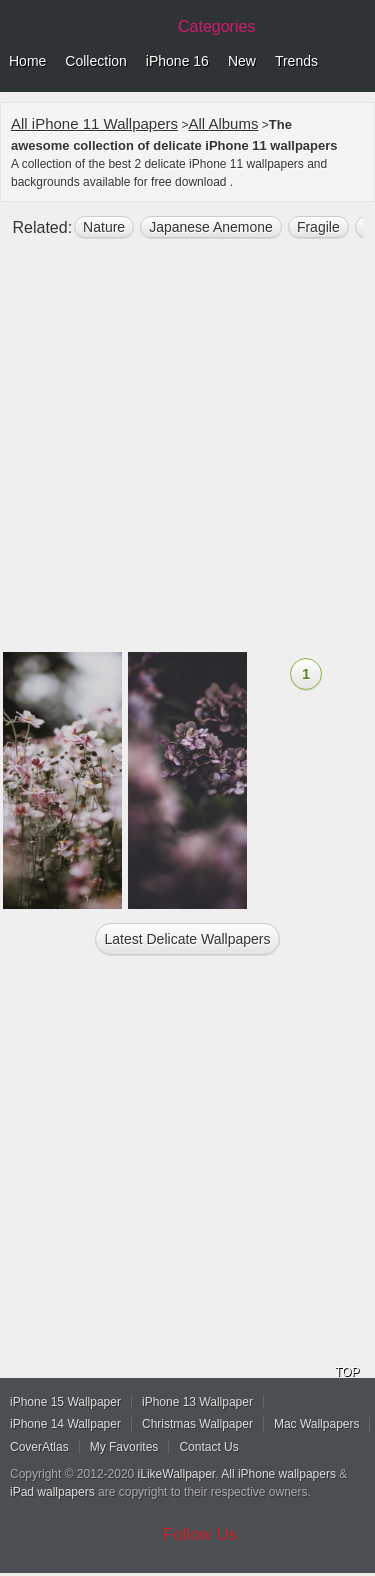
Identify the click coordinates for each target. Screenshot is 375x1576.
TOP (347, 1372)
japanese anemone (211, 227)
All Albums (223, 123)
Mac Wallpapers (317, 1424)
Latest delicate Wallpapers (187, 939)
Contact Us (208, 1447)
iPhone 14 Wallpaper (65, 1424)
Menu (355, 62)
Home (27, 61)
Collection (95, 61)
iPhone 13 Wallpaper (197, 1402)
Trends (296, 61)
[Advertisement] (187, 453)
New (242, 61)
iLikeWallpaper (177, 1474)
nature (104, 227)
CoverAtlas (39, 1447)
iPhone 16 (177, 61)
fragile (318, 227)
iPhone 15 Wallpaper (65, 1402)
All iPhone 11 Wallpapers (94, 123)
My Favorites (124, 1447)
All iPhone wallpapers (278, 1474)
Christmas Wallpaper (197, 1424)
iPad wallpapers (52, 1492)
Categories (216, 26)
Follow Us (200, 1534)
